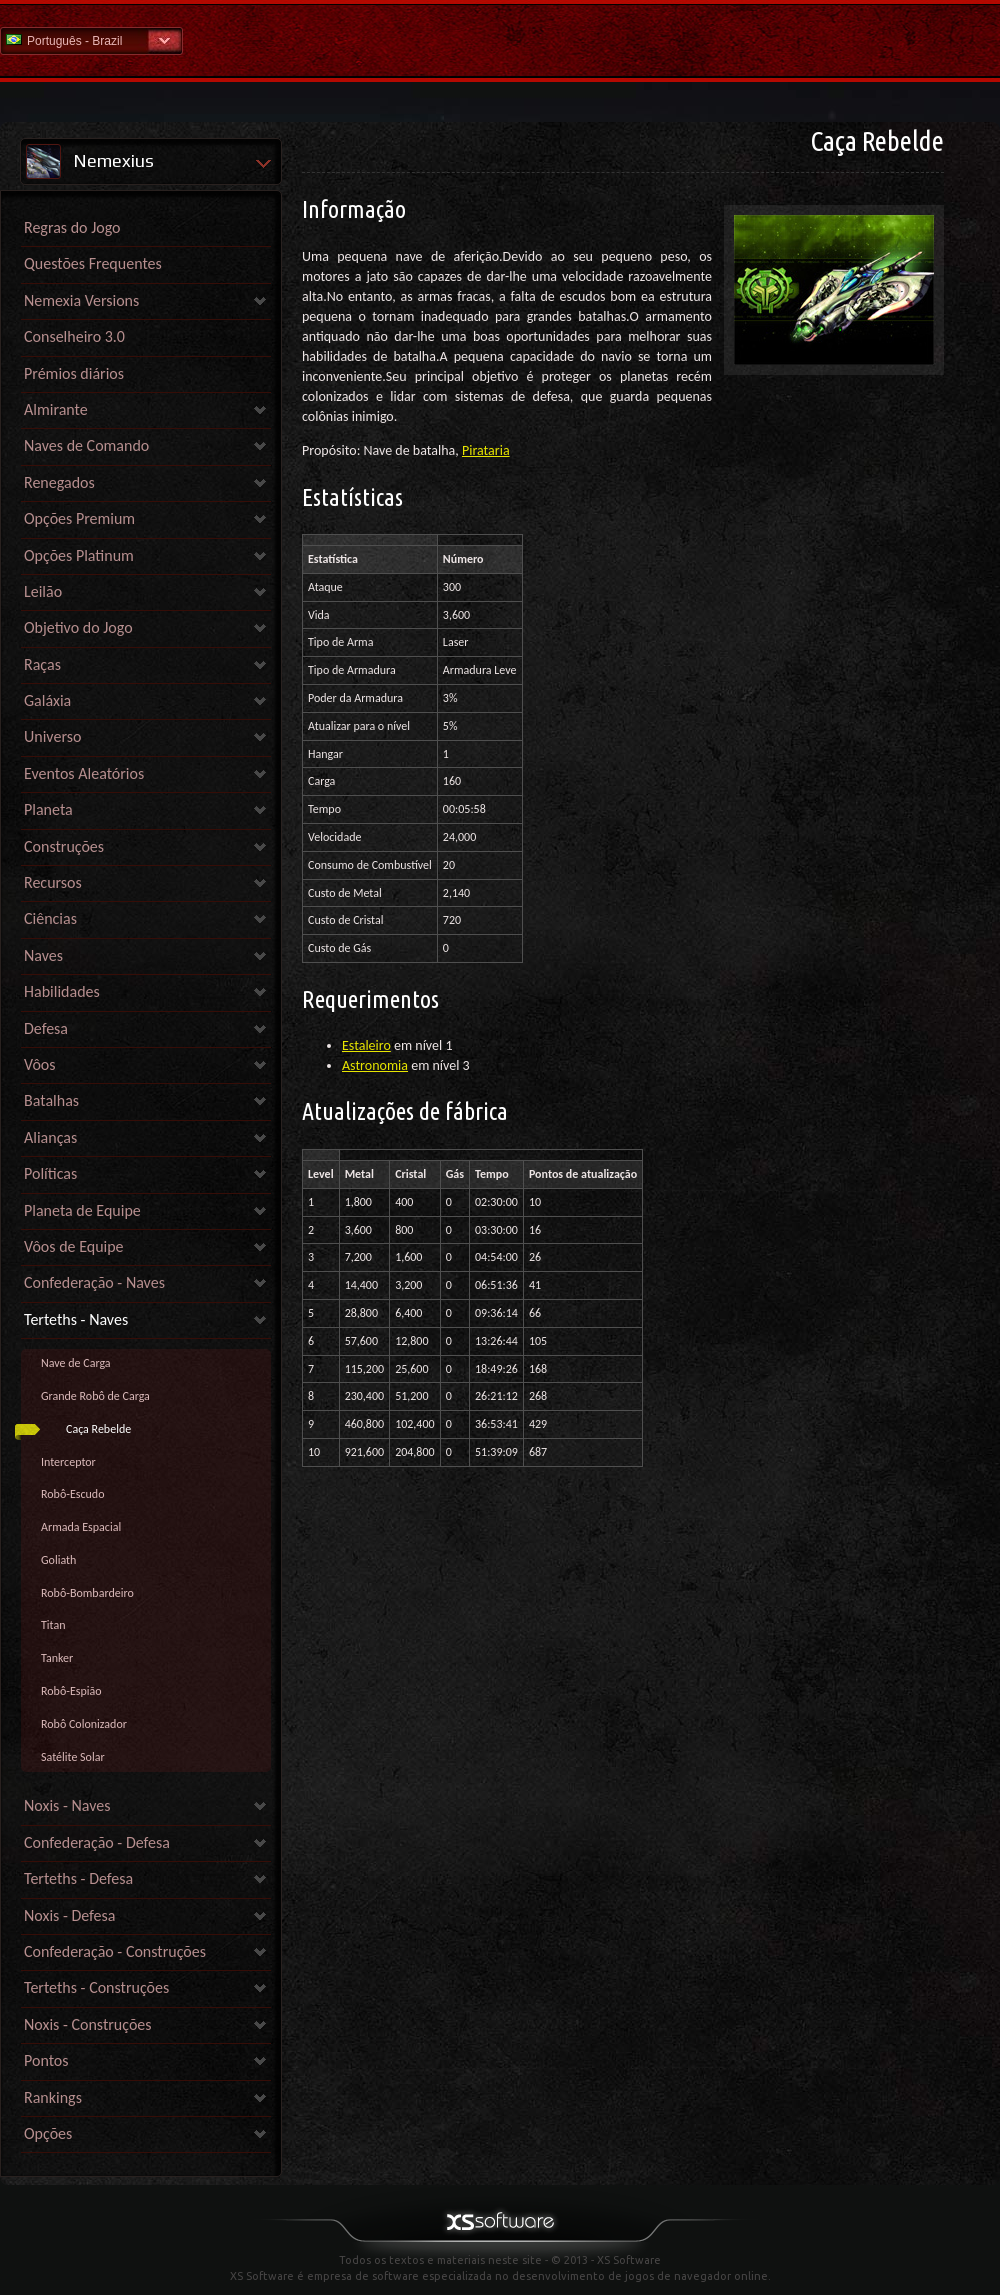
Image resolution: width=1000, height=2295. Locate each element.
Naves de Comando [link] (86, 445)
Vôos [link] (40, 1064)
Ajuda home (500, 39)
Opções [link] (48, 2133)
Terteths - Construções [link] (96, 1987)
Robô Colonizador (84, 1724)
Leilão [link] (43, 591)
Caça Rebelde (98, 1429)
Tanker (57, 1658)
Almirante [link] (56, 409)
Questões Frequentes (93, 263)
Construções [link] (64, 846)
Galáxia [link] (47, 700)
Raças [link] (42, 664)
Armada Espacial (81, 1527)
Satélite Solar (73, 1757)
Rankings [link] (53, 2097)
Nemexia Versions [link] (81, 300)
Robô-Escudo (72, 1494)
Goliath (58, 1560)
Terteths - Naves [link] (76, 1319)
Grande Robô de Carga (95, 1396)
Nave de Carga (76, 1363)
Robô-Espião (71, 1691)
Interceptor (68, 1462)
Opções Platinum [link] (79, 555)
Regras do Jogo (72, 227)
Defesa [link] (46, 1028)
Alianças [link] (50, 1137)
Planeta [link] (48, 809)
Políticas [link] (50, 1173)
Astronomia (375, 1065)
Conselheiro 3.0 (74, 336)
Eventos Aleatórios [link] (84, 773)
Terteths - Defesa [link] (78, 1878)
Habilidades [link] (62, 991)
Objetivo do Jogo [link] (78, 627)
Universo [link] (52, 736)
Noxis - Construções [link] (88, 2024)
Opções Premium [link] (79, 518)
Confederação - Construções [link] (115, 1951)
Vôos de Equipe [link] (74, 1246)
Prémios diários (74, 373)
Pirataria (486, 450)
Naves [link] (43, 955)
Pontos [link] (46, 2060)
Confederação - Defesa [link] (97, 1842)
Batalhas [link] (51, 1100)
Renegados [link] (59, 482)
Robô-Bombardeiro (87, 1593)
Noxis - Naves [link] (67, 1805)
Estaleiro (366, 1045)
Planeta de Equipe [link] (82, 1210)
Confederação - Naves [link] (94, 1282)
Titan (53, 1625)
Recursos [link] (53, 882)
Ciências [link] (50, 918)
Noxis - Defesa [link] (69, 1915)
